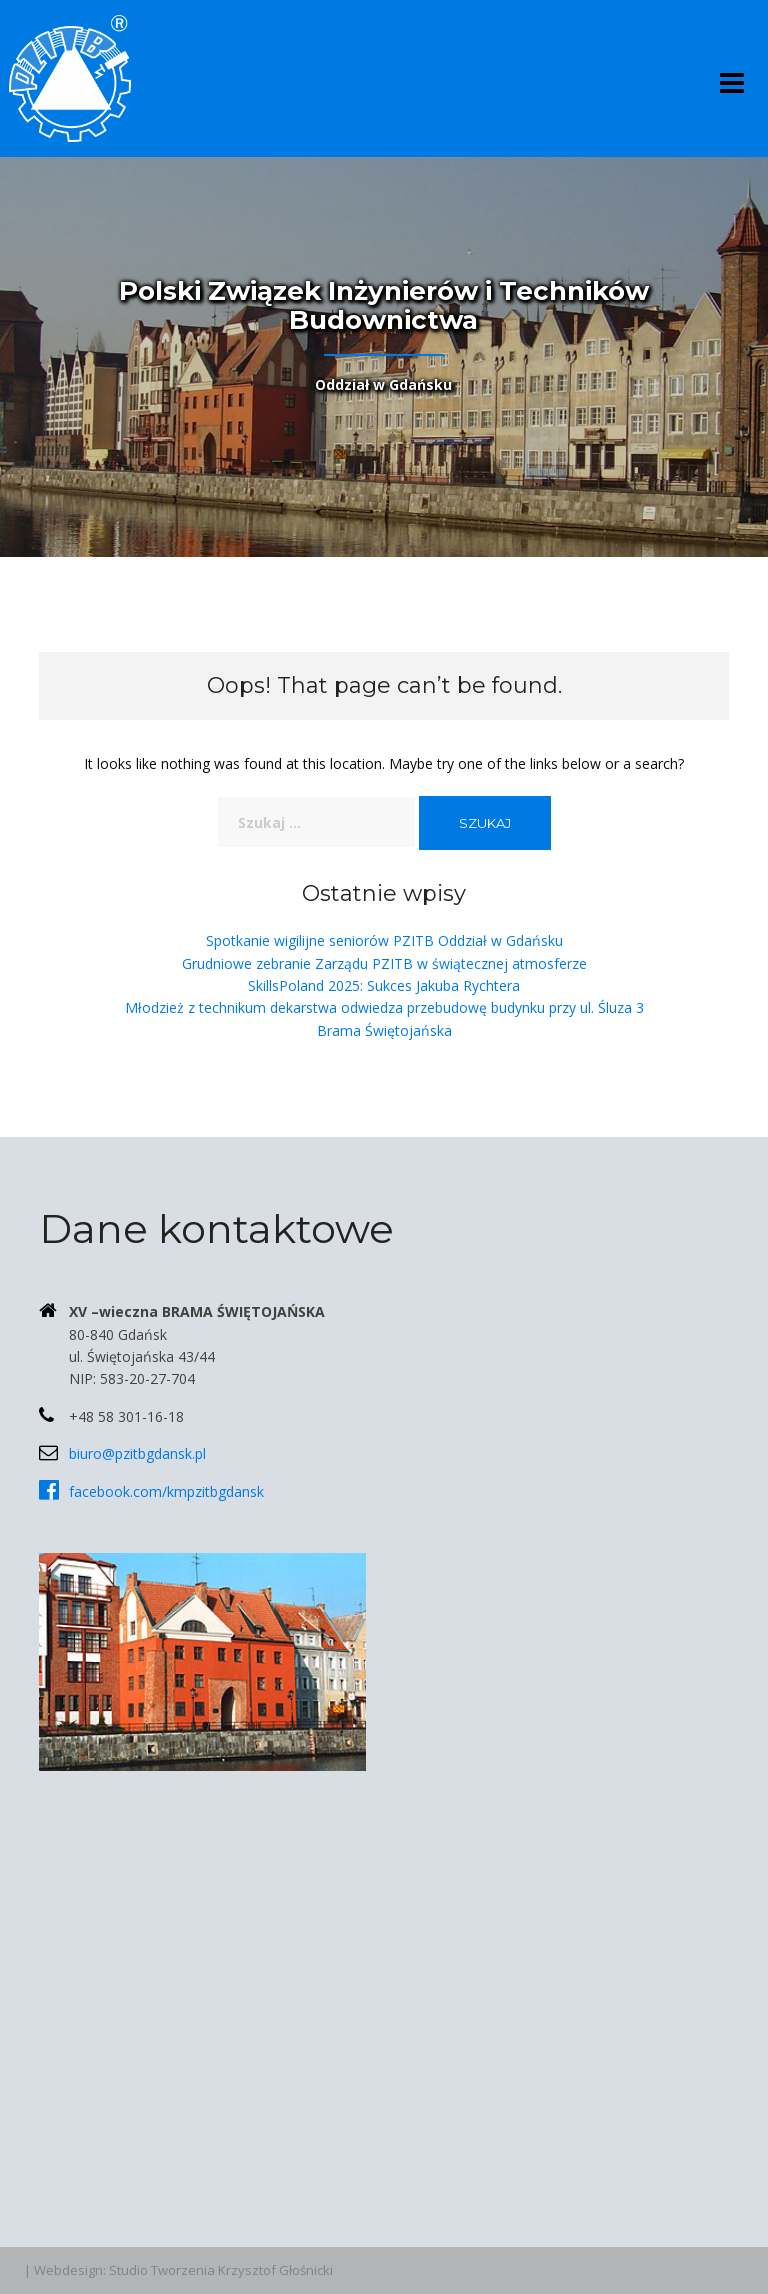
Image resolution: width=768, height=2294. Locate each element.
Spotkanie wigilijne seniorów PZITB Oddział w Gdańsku (384, 940)
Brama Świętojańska (384, 1030)
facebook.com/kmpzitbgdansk (166, 1491)
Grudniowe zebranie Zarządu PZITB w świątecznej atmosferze (384, 963)
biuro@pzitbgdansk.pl (137, 1453)
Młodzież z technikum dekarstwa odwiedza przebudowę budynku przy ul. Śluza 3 (384, 1007)
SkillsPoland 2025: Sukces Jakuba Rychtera (384, 985)
